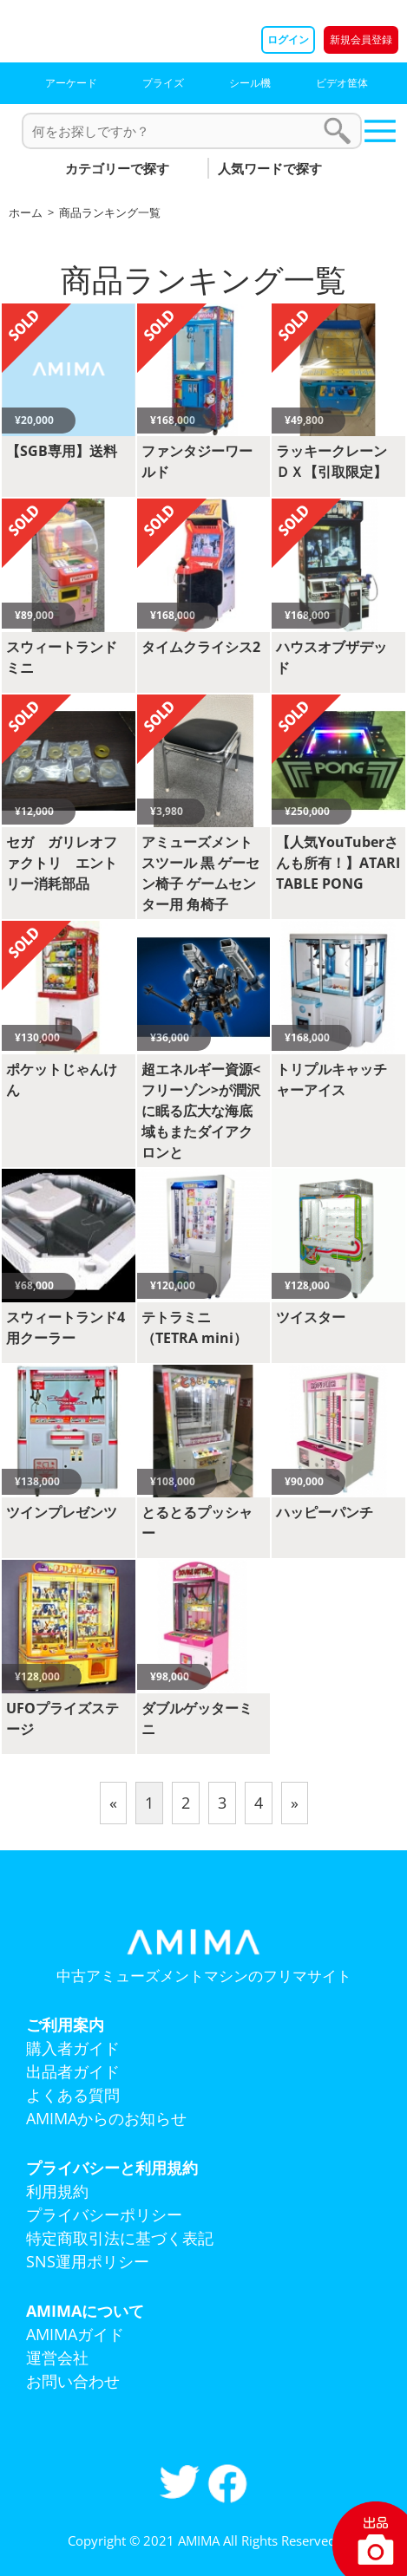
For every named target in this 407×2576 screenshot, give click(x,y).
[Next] (294, 1803)
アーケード (71, 82)
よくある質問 (73, 2094)
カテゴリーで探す (117, 168)
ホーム (26, 212)
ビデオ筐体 (342, 82)
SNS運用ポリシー (87, 2261)
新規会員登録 (361, 39)
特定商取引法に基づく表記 (119, 2237)
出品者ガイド (73, 2071)
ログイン (288, 39)
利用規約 (57, 2191)
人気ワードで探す (270, 168)
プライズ (163, 82)
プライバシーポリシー (104, 2214)
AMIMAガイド (75, 2334)
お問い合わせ (73, 2381)
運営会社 (57, 2357)
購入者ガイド (73, 2048)
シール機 (250, 82)
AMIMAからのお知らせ (106, 2118)
